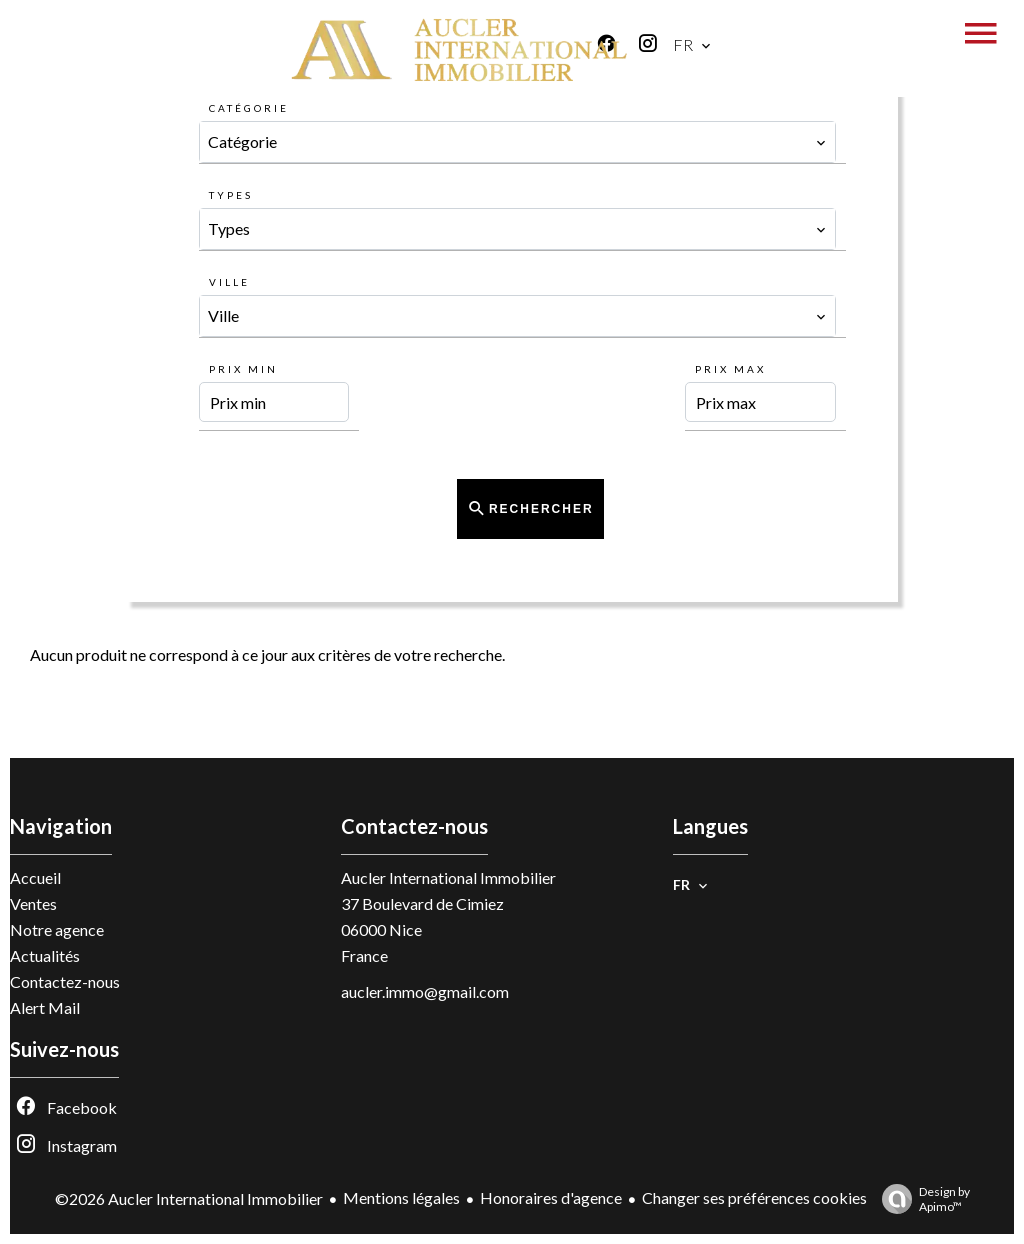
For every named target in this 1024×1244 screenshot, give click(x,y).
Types (231, 195)
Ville (229, 282)
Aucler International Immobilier (448, 877)
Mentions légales (401, 1197)
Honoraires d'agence (551, 1197)
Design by (921, 1199)
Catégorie (249, 108)
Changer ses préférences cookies (754, 1197)
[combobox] (517, 142)
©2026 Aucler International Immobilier (189, 1198)
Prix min (243, 369)
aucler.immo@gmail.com (425, 991)
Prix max (730, 369)
